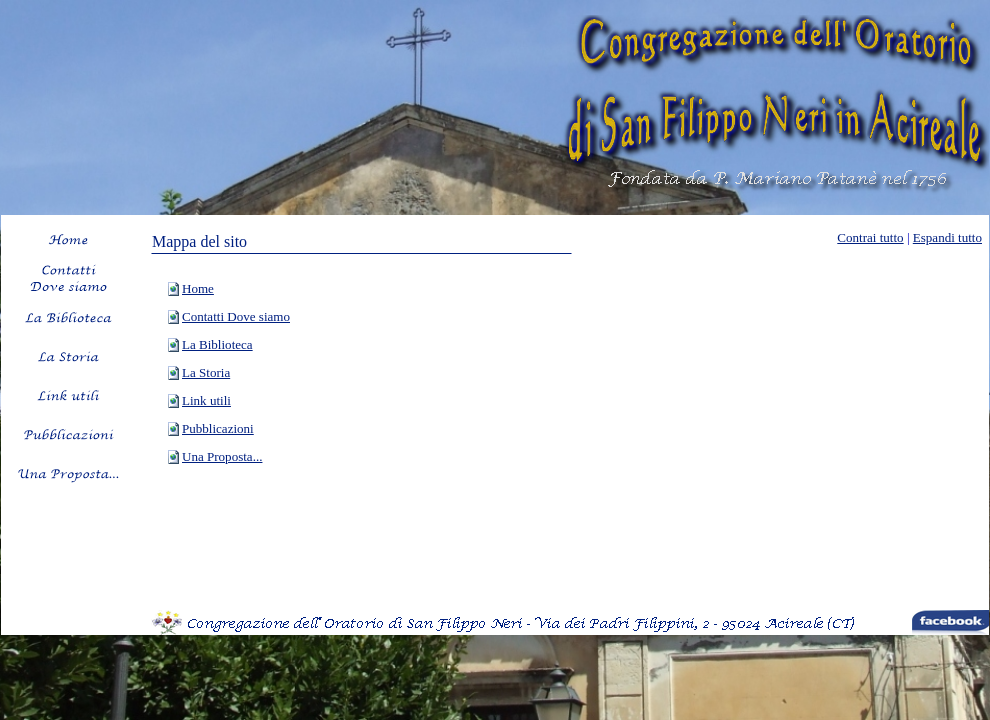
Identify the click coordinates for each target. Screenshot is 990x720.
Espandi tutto (947, 237)
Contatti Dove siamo (236, 316)
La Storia (206, 372)
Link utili (206, 400)
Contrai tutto (870, 237)
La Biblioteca (217, 344)
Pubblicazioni (218, 428)
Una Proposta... (222, 456)
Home (198, 288)
